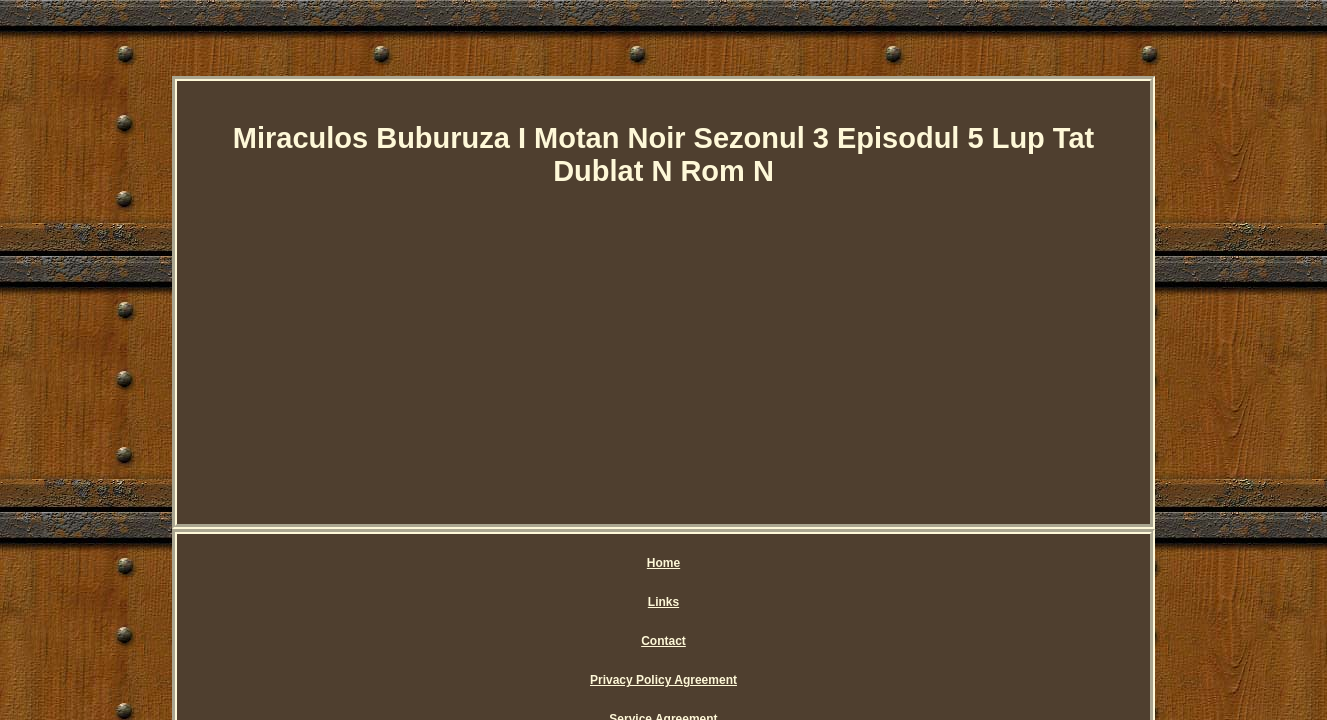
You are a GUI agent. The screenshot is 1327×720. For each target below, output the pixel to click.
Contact (561, 563)
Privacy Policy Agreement (684, 563)
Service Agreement (839, 563)
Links (495, 563)
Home (436, 563)
